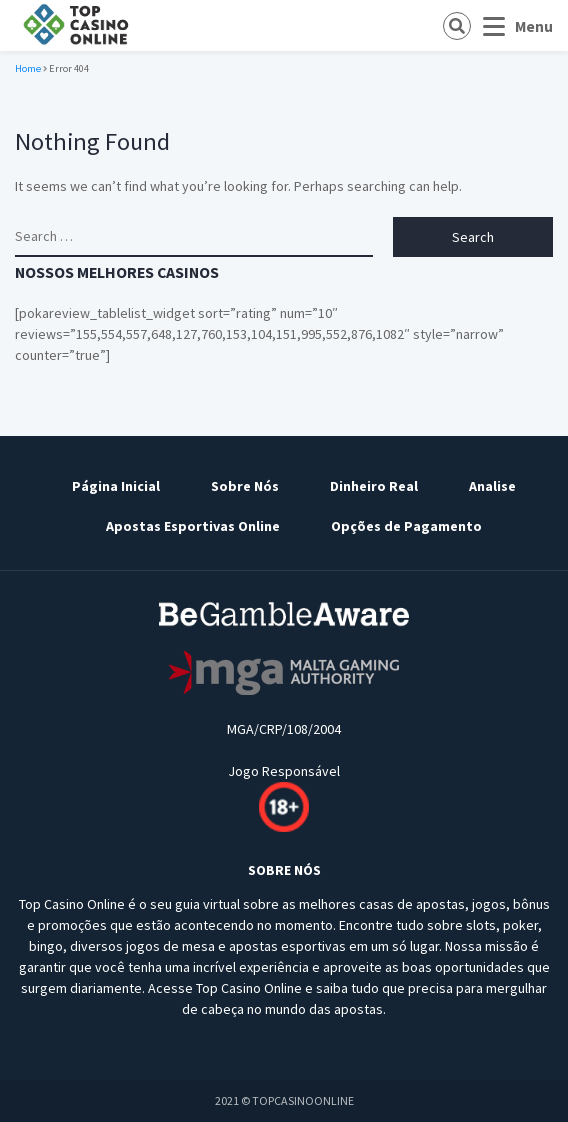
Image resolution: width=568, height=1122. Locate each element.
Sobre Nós (245, 486)
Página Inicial (116, 486)
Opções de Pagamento (406, 526)
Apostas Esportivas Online (193, 526)
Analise (492, 486)
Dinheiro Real (374, 486)
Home (28, 68)
